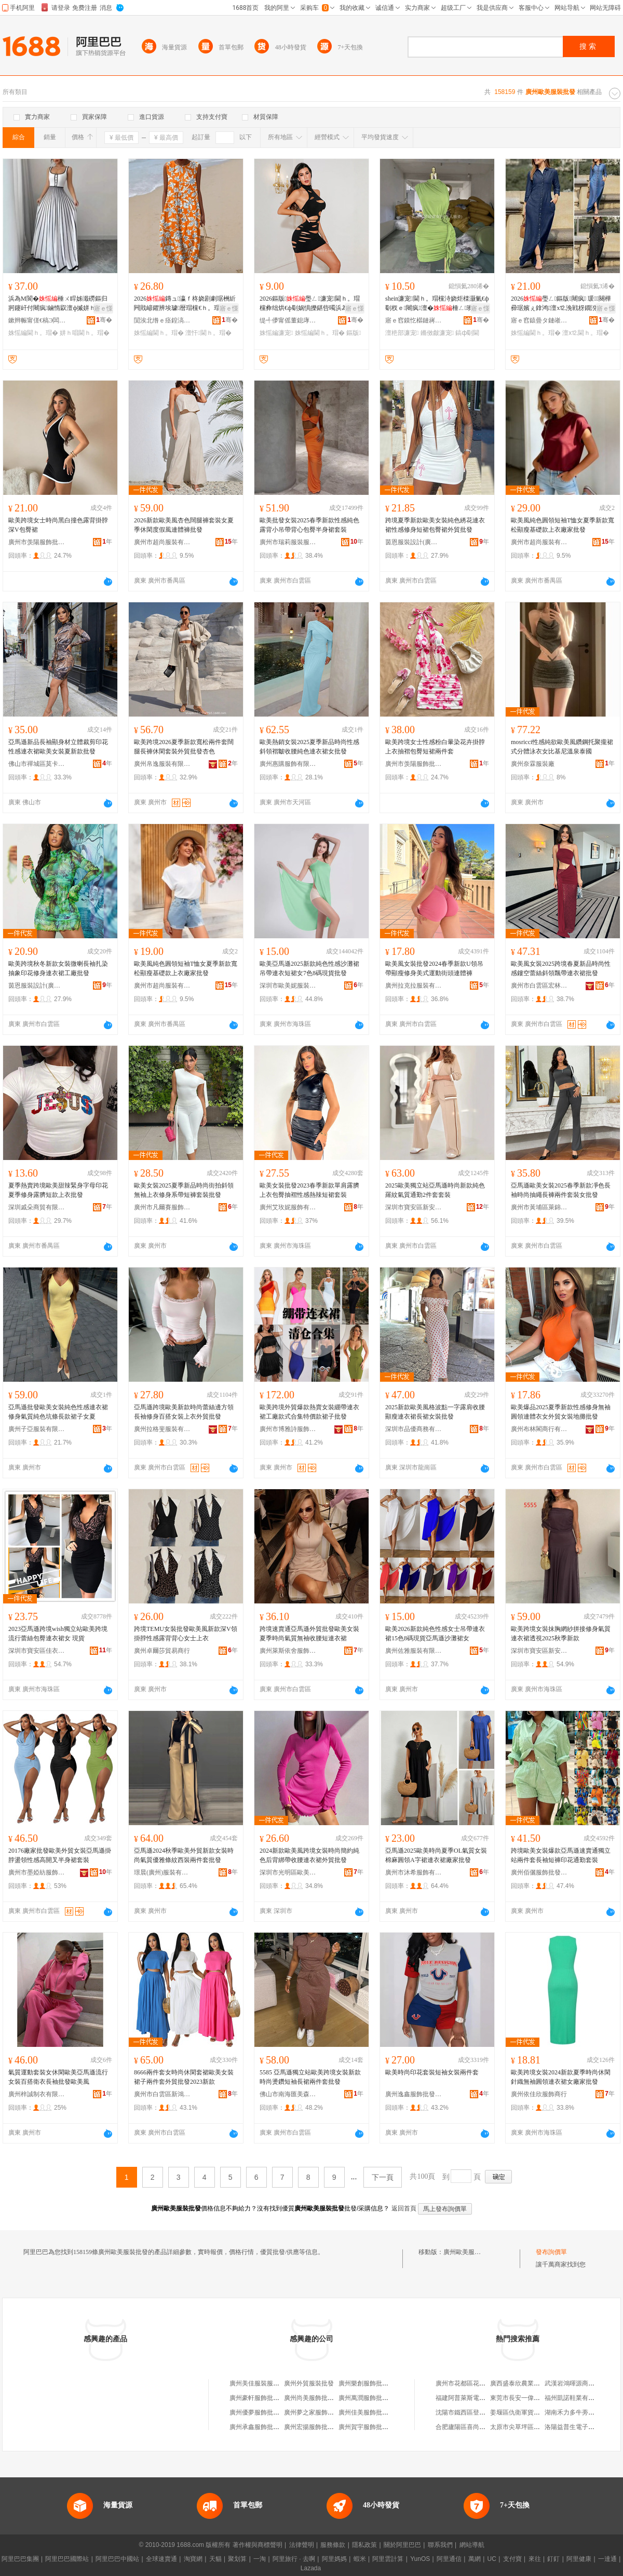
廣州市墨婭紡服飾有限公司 (36, 1872)
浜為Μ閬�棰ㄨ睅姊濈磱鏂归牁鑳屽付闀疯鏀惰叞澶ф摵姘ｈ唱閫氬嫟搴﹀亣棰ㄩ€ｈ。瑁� (58, 304)
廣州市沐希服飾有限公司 (413, 1872)
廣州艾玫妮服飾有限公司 (288, 1207)
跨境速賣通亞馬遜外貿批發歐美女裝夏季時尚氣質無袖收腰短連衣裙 (309, 1633)
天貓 (215, 2558)
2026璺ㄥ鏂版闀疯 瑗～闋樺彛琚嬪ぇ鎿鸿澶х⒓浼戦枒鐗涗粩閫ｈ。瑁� (561, 304)
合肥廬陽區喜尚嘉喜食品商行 (476, 2427)
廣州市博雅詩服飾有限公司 (288, 1429)
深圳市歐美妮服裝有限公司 (288, 985)
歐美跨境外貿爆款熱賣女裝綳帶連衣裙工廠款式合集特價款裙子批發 (309, 1412)
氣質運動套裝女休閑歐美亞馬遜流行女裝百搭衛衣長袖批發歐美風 (58, 2077)
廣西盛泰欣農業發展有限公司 (530, 2383)
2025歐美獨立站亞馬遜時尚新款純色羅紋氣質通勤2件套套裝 (435, 1190)
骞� (104, 319)
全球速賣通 (161, 2558)
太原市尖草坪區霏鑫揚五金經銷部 (537, 2427)
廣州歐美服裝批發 (468, 2252)
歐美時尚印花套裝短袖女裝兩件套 (432, 2072)
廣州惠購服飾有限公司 (288, 763)
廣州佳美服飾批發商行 (369, 2412)
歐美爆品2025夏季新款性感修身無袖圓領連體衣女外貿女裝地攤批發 (561, 1412)
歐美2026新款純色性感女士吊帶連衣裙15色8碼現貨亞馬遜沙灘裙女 (435, 1633)
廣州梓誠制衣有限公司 (36, 2094)
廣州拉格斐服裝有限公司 (162, 1429)
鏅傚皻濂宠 (437, 332)
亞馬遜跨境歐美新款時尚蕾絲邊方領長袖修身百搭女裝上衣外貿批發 (184, 1412)
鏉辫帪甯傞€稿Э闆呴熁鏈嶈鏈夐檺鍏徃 (36, 320)
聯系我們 (440, 2544)
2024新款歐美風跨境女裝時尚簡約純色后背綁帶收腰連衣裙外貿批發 (309, 1855)
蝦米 (360, 2558)
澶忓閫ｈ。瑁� (208, 332)
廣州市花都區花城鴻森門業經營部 (482, 2383)
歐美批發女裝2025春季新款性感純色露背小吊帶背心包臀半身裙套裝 (309, 525)
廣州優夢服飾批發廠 (257, 2412)
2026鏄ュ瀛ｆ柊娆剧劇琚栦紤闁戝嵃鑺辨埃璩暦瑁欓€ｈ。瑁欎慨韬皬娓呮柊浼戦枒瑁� (185, 304)
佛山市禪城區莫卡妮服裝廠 (36, 763)
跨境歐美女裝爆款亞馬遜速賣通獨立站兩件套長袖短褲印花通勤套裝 (561, 1855)
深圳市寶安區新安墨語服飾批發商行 (539, 1650)
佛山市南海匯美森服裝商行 (288, 2094)
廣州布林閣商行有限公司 (539, 1429)
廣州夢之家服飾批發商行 (318, 2412)
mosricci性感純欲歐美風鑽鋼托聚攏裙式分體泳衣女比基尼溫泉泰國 (562, 746)
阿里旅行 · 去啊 (294, 2558)
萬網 (474, 2558)
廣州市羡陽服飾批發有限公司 (36, 542)
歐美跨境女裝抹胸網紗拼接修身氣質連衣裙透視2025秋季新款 (561, 1633)
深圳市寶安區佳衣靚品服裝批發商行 (36, 1650)
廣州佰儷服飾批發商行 (539, 1872)
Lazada (311, 2568)
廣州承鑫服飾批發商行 (260, 2427)
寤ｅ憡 (103, 308)
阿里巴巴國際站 (67, 2558)
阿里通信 (449, 2558)
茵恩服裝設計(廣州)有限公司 (413, 542)
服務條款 (332, 2544)
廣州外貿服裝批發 (309, 2383)
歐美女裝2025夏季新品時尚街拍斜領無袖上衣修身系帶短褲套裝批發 (184, 1190)
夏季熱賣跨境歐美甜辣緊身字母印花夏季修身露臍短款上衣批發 (58, 1190)
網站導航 (471, 2544)
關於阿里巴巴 (402, 2544)
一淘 (259, 2558)
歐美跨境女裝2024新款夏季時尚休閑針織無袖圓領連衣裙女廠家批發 (561, 2077)
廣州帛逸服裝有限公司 (162, 763)
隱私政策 (364, 2544)
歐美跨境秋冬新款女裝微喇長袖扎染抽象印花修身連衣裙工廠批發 (58, 968)
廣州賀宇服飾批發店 (366, 2427)
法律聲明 (301, 2544)
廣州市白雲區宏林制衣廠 (539, 985)
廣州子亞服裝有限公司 (36, 1429)
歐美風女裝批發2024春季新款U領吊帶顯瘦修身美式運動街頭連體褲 (434, 968)
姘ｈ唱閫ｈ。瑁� (85, 332)
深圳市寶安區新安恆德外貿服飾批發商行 (413, 1207)
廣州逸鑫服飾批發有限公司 (413, 2094)
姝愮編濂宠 (276, 332)
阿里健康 (578, 2558)
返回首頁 (403, 2208)
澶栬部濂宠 (401, 332)
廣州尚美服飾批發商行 (315, 2398)
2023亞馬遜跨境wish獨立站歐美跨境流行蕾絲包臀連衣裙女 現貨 (57, 1633)
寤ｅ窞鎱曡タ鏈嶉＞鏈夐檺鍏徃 (539, 320)
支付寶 (512, 2558)
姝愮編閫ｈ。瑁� (33, 332)
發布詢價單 (551, 2252)
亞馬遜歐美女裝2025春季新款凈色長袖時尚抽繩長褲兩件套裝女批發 (561, 1190)
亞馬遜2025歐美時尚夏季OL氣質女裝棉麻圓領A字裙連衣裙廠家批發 (436, 1855)
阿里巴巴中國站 (117, 2558)
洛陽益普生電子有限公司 (579, 2427)
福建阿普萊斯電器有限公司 (473, 2398)
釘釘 (553, 2558)
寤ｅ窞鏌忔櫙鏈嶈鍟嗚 (413, 320)
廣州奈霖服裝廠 (532, 763)
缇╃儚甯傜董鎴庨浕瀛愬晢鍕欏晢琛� (288, 320)
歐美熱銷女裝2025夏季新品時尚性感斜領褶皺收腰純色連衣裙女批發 (309, 746)
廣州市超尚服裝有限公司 (162, 542)
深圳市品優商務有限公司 (413, 1429)
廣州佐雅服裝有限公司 (413, 1650)
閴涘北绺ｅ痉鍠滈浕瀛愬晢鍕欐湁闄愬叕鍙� (162, 320)
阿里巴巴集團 (20, 2558)
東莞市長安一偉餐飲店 (521, 2398)
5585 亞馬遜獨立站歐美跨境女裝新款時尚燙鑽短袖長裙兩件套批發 (310, 2077)
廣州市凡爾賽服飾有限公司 (162, 1207)
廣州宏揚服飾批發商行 (315, 2427)
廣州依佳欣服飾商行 (539, 2094)
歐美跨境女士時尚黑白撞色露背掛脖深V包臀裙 (58, 525)
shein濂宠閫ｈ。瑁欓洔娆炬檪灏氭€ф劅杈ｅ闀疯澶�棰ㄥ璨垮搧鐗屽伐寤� (437, 304)
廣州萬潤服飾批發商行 (369, 2398)
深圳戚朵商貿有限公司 (36, 1207)
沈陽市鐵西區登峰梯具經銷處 (476, 2412)
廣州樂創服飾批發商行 (369, 2383)
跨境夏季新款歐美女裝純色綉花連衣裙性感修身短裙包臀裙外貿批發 (435, 525)
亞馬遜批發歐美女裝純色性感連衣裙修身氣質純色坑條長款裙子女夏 (58, 1412)
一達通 (607, 2558)
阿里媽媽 (334, 2558)
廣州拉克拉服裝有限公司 (413, 985)
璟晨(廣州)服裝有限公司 (162, 1872)
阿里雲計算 (387, 2558)
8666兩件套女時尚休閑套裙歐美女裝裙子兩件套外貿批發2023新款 (184, 2077)
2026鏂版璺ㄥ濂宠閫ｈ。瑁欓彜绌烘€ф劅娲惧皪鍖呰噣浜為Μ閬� (310, 304)
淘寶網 (193, 2558)
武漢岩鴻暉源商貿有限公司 (582, 2383)
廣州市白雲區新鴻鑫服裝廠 (162, 2094)
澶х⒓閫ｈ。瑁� (585, 332)
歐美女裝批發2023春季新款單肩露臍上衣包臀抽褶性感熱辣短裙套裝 (309, 1190)
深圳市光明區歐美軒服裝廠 (288, 1872)
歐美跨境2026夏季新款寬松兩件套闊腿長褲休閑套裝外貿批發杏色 (184, 746)
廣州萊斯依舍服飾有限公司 (288, 1650)
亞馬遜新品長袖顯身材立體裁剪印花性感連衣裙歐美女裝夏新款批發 (58, 746)
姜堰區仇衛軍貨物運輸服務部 (530, 2412)
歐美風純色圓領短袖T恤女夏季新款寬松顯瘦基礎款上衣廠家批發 (562, 525)
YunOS (420, 2558)
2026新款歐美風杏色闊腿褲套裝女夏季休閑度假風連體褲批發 (184, 525)
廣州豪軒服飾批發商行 (260, 2398)
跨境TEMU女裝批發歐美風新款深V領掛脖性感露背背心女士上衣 (185, 1633)
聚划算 (237, 2558)
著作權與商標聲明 (257, 2544)
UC (491, 2558)
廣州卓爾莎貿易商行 (162, 1650)
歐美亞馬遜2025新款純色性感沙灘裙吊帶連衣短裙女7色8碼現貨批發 (309, 968)
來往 (535, 2558)
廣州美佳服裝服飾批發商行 (266, 2383)
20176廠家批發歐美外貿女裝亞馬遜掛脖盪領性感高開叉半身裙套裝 (59, 1855)
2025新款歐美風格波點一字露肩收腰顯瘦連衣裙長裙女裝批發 (435, 1412)
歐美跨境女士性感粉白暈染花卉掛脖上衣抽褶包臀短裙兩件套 (435, 746)
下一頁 (383, 2177)
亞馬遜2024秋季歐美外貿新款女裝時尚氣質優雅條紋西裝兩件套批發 (184, 1855)
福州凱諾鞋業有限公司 (576, 2398)
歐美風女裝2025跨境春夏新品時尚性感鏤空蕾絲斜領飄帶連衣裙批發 (561, 968)
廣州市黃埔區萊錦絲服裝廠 (539, 1207)
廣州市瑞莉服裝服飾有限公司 (288, 542)
